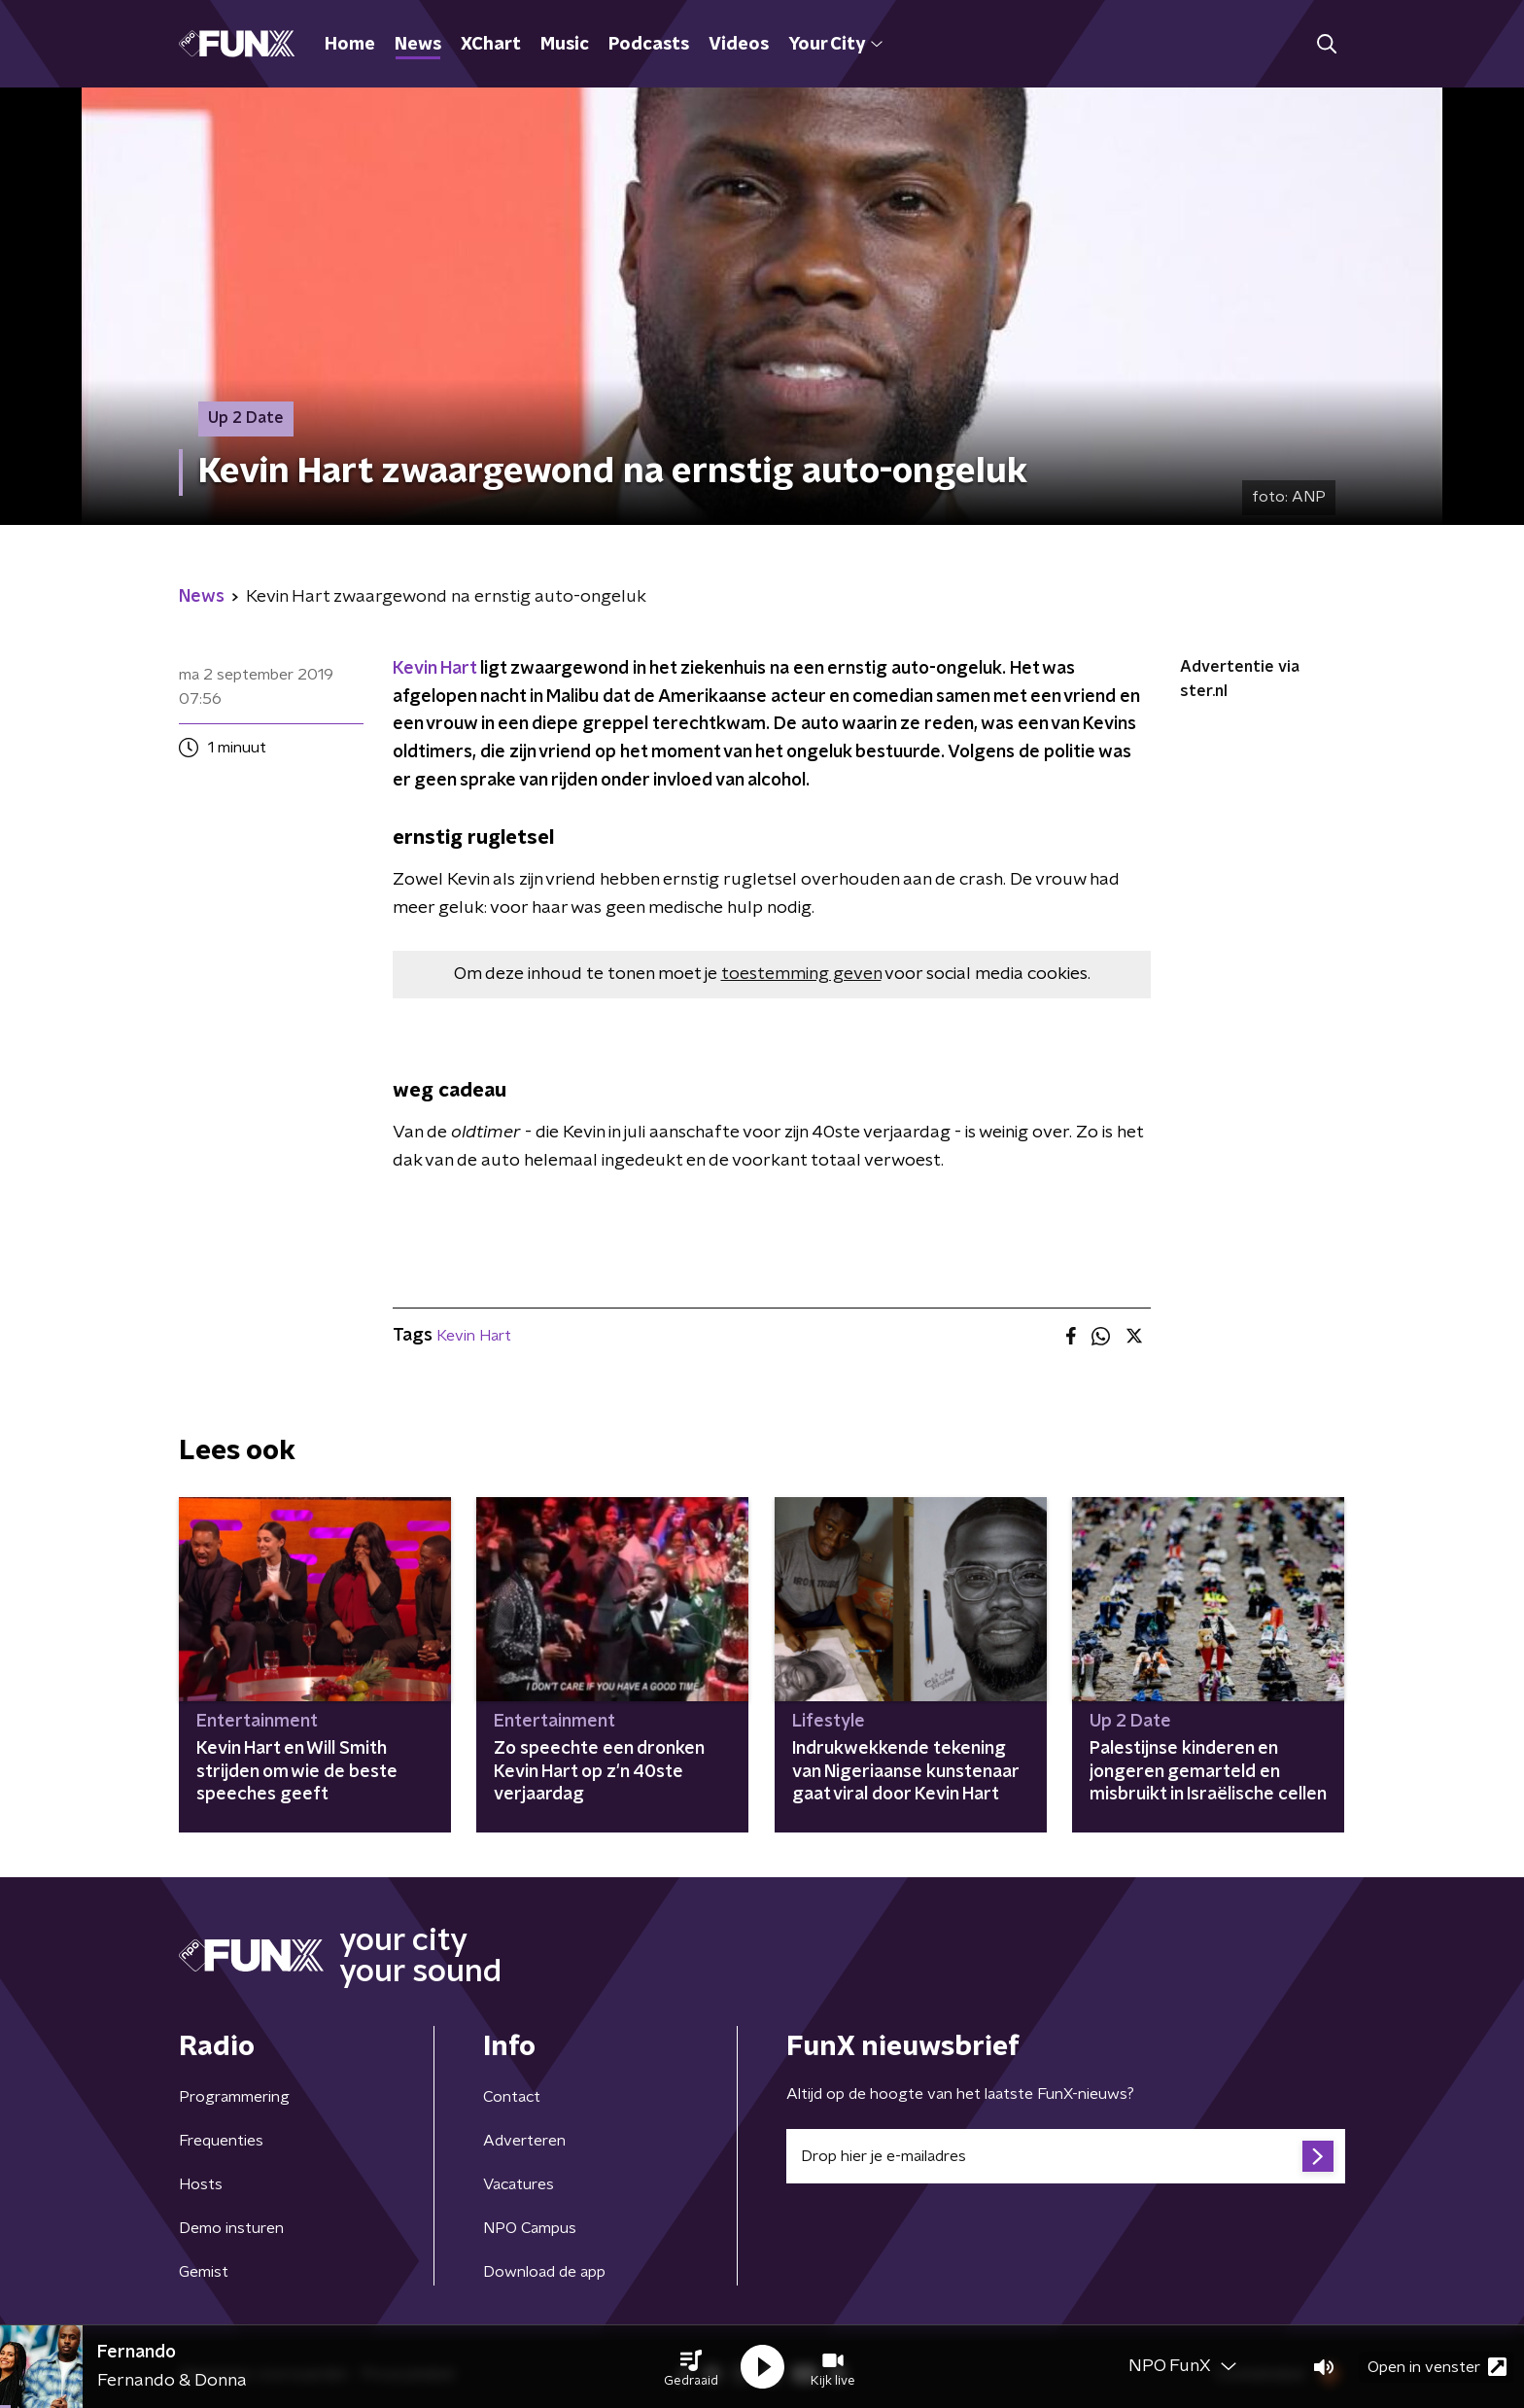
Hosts (201, 2184)
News (418, 44)
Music (564, 44)
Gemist (203, 2272)
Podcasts (648, 44)
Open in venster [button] (1437, 2366)
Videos (739, 44)
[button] (691, 2367)
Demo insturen (231, 2228)
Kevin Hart (436, 669)
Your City (835, 44)
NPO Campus (529, 2228)
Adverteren (524, 2140)
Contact (511, 2097)
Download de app (544, 2272)
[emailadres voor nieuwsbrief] (1065, 2156)
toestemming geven (801, 974)
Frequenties (221, 2140)
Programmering (234, 2097)
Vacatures (518, 2184)
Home (350, 44)
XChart (491, 44)
